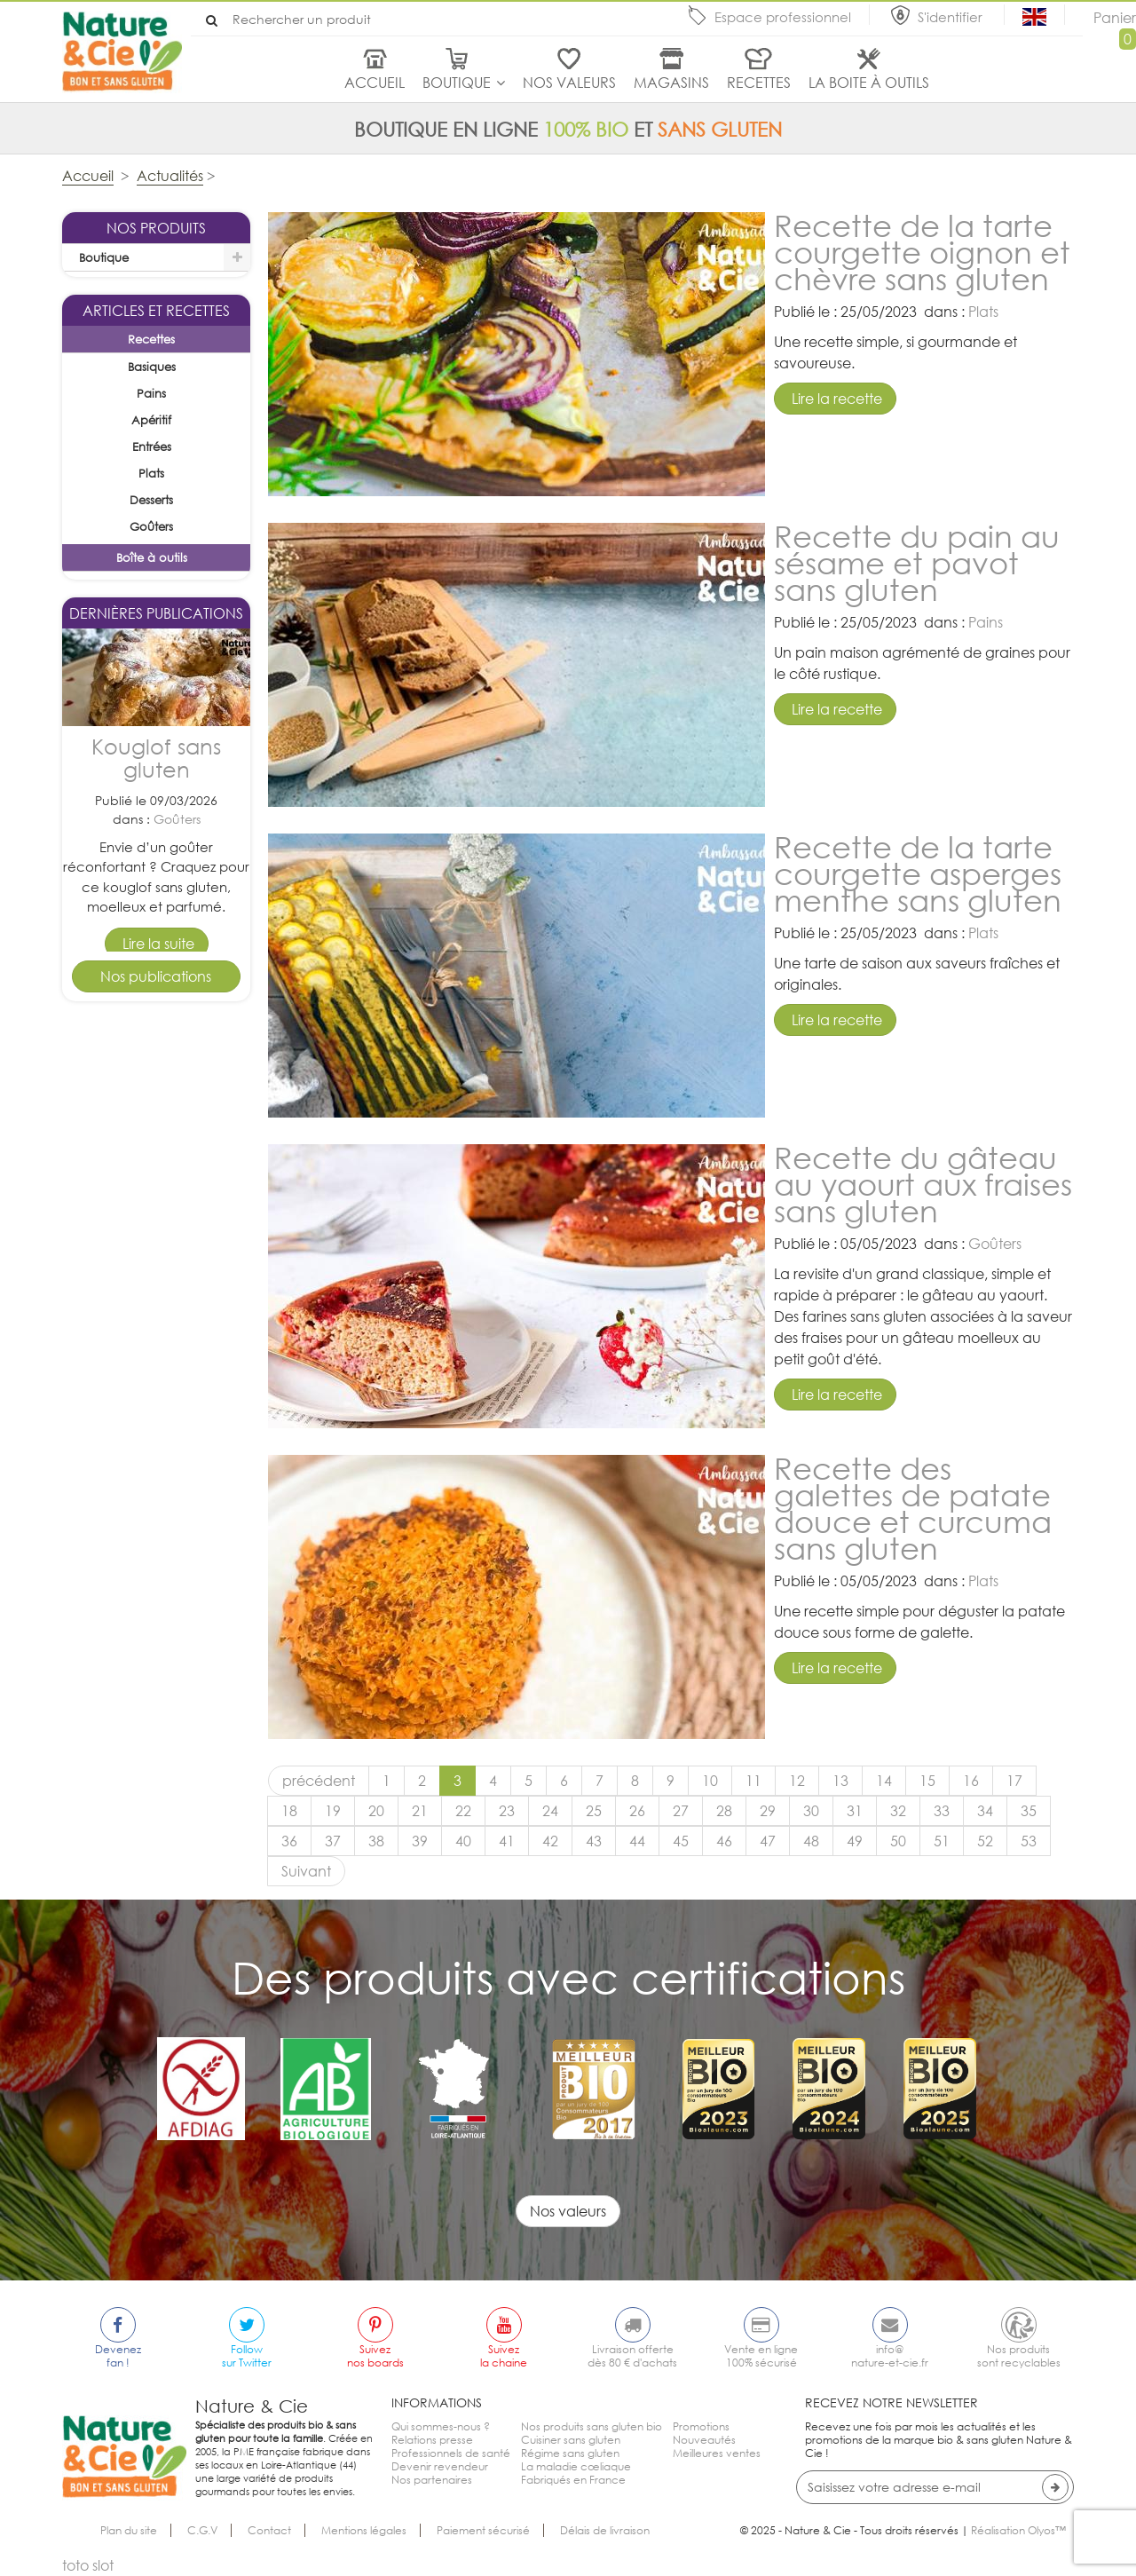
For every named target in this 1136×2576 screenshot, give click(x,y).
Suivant (306, 1871)
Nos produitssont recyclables (1019, 2356)
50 (898, 1841)
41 (507, 1841)
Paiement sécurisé (483, 2530)
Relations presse (432, 2439)
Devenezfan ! (118, 2356)
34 (985, 1811)
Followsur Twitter (247, 2356)
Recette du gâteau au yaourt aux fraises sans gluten (923, 1184)
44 (637, 1841)
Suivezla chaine (503, 2356)
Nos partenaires (431, 2479)
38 (376, 1841)
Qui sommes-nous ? (440, 2426)
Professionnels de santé (450, 2453)
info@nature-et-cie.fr (889, 2356)
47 (768, 1841)
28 (724, 1811)
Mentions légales (363, 2530)
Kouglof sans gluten (156, 1001)
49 (855, 1841)
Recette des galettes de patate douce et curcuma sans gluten (913, 1508)
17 (1014, 1781)
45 (681, 1841)
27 (681, 1811)
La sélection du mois (136, 285)
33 (942, 1811)
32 (898, 1811)
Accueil (374, 82)
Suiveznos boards (375, 2356)
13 (840, 1781)
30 (811, 1811)
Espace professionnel (782, 17)
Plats (983, 311)
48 (811, 1841)
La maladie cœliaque (576, 2466)
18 (289, 1811)
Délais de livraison (605, 2530)
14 (884, 1781)
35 (1029, 1811)
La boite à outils (869, 82)
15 (927, 1781)
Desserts (177, 1406)
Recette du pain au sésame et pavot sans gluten (917, 562)
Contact (269, 2530)
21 (420, 1811)
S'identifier (952, 17)
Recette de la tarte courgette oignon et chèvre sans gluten (922, 251)
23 (507, 1811)
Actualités (170, 176)
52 (985, 1841)
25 (594, 1811)
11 (753, 1781)
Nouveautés (704, 2439)
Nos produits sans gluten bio (591, 2426)
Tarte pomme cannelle (156, 1345)
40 (463, 1841)
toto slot (88, 2565)
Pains (985, 622)
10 (710, 1781)
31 (855, 1811)
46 (724, 1841)
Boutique (456, 82)
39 (420, 1841)
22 (463, 1811)
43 (594, 1841)
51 (942, 1841)
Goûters (177, 1062)
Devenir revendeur (439, 2466)
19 (333, 1811)
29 (768, 1811)
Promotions (701, 2426)
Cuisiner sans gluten (570, 2439)
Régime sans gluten (570, 2453)
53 (1029, 1841)
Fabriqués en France (573, 2479)
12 (797, 1781)
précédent (318, 1781)
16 (971, 1781)
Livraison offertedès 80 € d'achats (632, 2356)
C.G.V (202, 2530)
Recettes (759, 82)
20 (376, 1811)
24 (550, 1811)
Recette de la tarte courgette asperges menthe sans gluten (917, 873)
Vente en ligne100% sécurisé (761, 2356)
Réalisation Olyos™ (1018, 2530)
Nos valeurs (569, 82)
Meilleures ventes (717, 2453)
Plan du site (128, 2530)
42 (550, 1841)
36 (289, 1841)
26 (637, 1811)
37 (333, 1841)
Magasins (671, 82)
